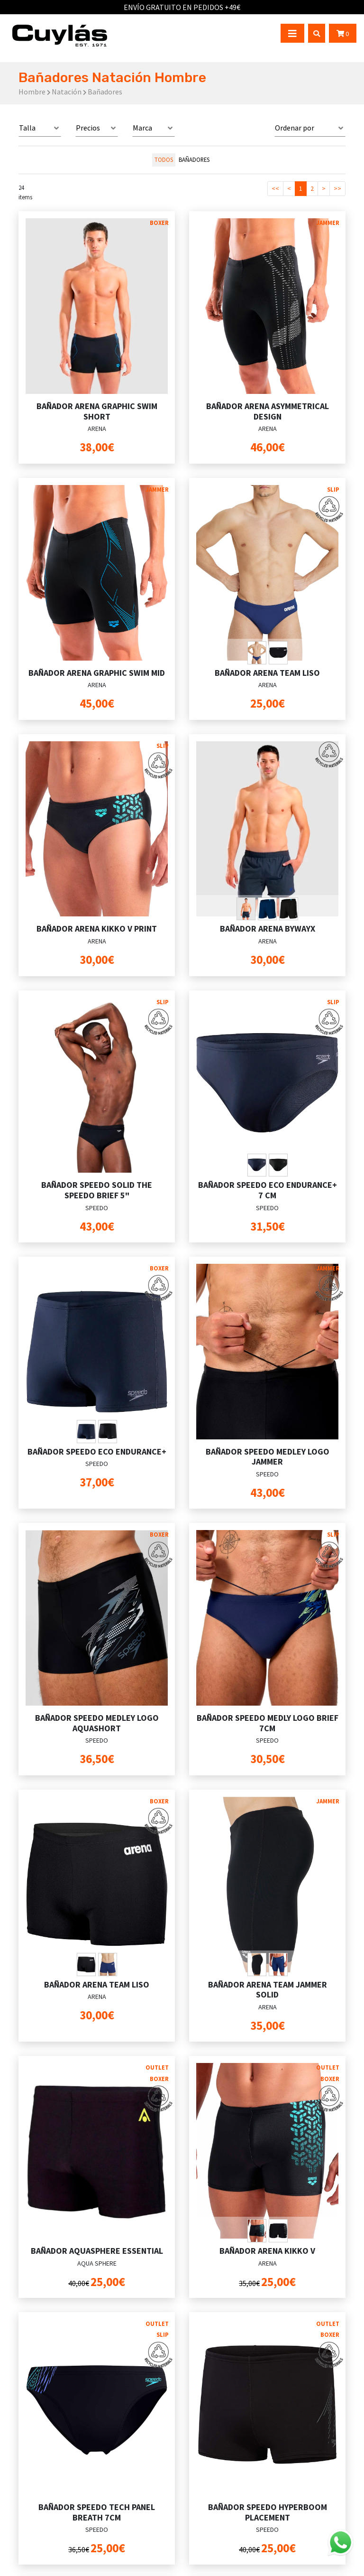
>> (337, 188)
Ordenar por (294, 127)
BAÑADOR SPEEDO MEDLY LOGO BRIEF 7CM (267, 1723)
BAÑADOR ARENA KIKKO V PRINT (96, 928)
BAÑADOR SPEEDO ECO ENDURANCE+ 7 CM (267, 1190)
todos (164, 159)
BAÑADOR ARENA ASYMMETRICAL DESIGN (267, 411)
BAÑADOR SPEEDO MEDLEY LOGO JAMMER (267, 1456)
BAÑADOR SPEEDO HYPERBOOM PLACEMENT (267, 2512)
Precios (88, 127)
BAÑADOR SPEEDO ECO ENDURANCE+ (96, 1451)
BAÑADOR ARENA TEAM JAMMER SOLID (267, 1989)
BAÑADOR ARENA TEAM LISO (267, 672)
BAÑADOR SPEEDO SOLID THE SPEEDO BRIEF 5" (96, 1190)
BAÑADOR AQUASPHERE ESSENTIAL (97, 2250)
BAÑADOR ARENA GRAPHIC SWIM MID (96, 672)
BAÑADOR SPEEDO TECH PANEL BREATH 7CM (96, 2512)
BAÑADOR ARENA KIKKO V (267, 2250)
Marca (142, 127)
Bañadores (194, 159)
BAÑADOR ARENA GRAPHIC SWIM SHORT (96, 411)
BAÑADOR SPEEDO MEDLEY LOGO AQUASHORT (97, 1723)
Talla (27, 127)
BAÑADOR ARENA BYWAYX (267, 928)
